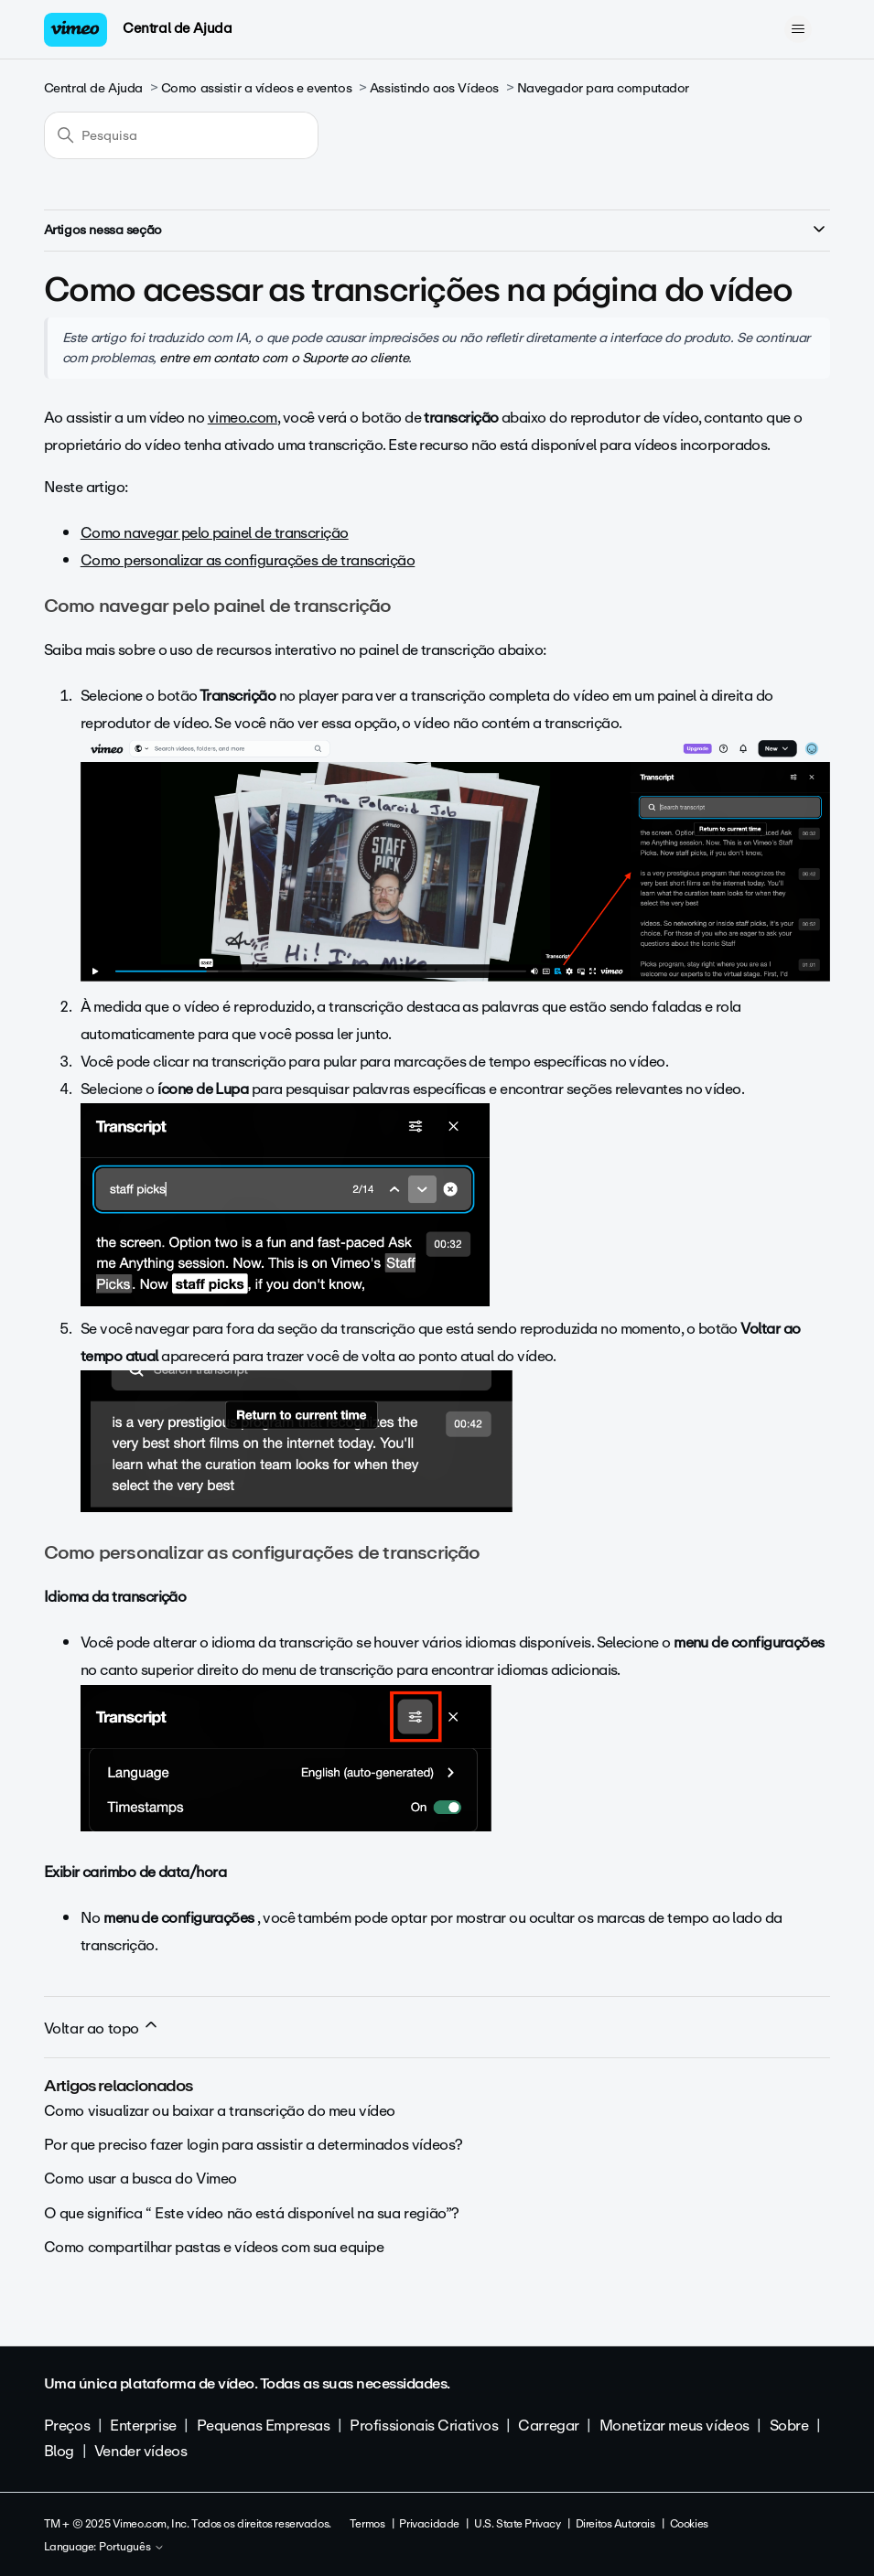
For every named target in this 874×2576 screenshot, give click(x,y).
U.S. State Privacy (517, 2524)
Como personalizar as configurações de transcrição (248, 560)
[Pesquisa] (181, 135)
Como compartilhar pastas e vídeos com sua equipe (214, 2247)
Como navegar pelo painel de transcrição (215, 533)
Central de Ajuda (177, 28)
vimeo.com (242, 417)
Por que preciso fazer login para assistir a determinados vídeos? (253, 2144)
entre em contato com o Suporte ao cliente (283, 358)
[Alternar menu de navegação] (797, 29)
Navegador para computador (603, 88)
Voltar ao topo (102, 2028)
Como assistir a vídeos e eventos (256, 88)
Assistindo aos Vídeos (434, 88)
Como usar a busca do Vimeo (140, 2178)
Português (132, 2547)
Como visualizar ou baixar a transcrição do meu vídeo (219, 2110)
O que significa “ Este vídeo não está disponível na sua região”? (251, 2213)
